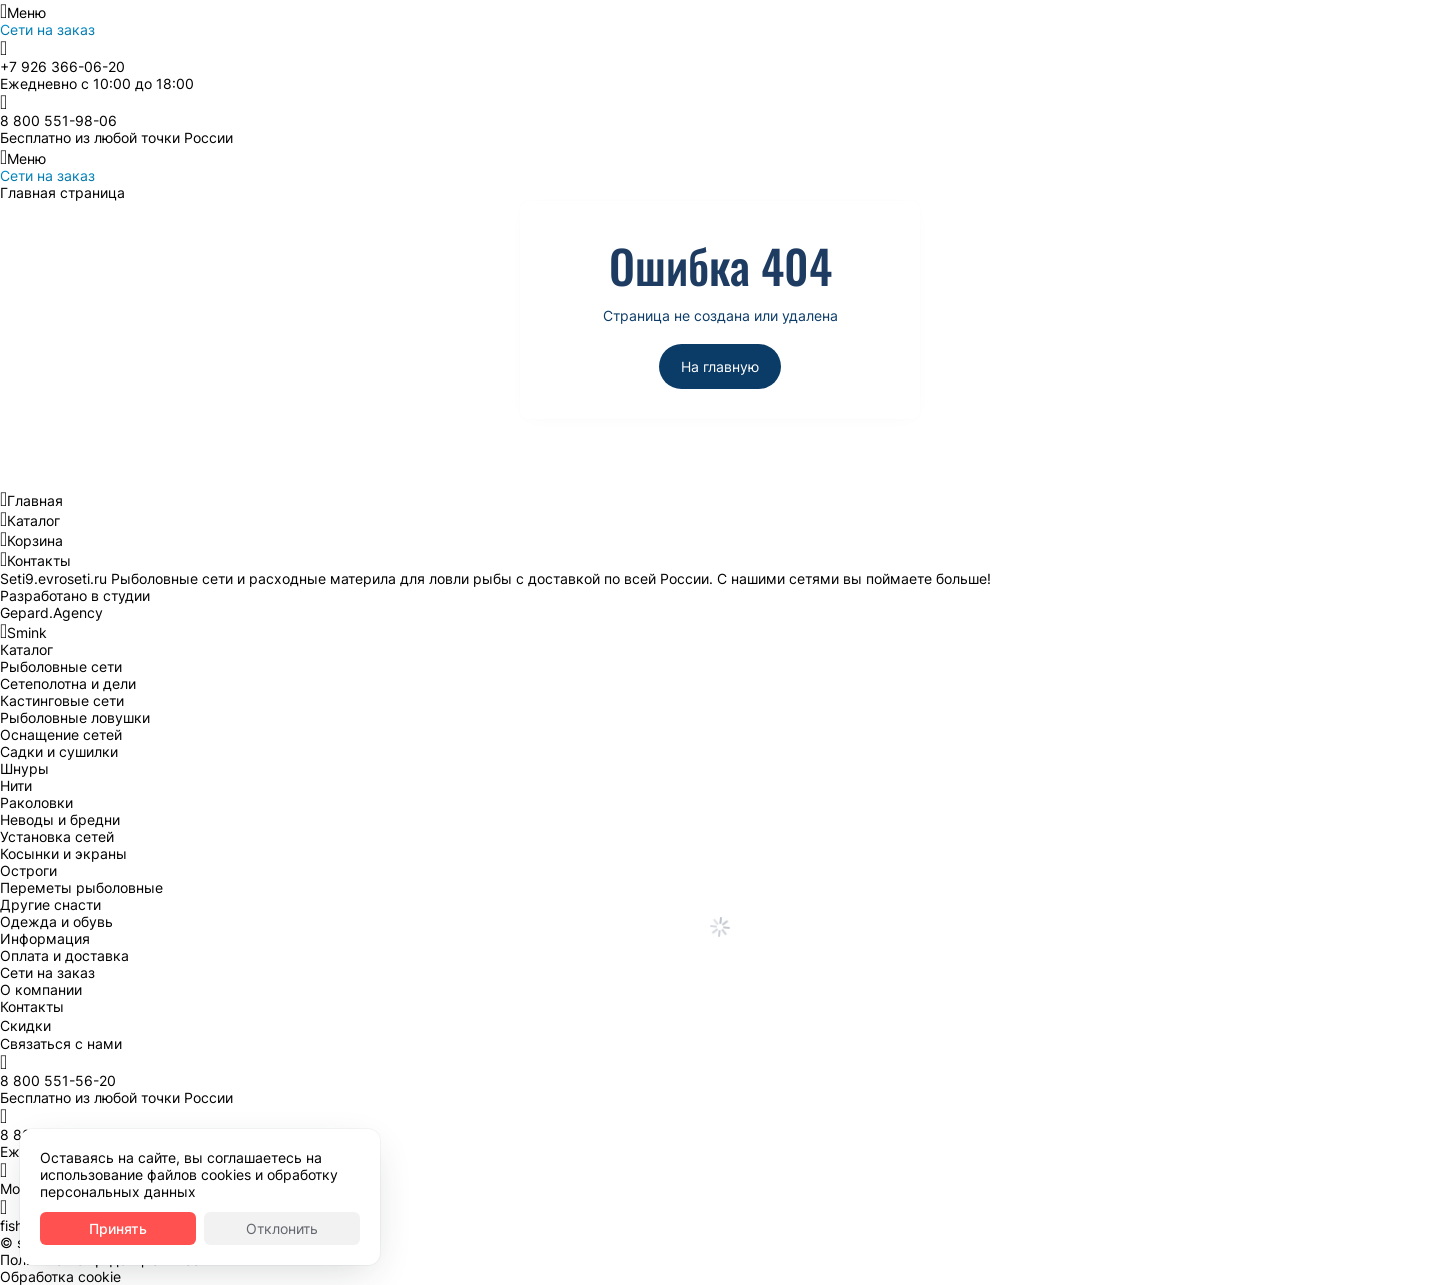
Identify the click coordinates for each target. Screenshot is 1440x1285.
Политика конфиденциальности (107, 1259)
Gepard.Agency (51, 612)
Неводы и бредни (60, 819)
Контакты (39, 560)
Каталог (33, 520)
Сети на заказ (47, 29)
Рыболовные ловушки (75, 717)
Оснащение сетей (61, 734)
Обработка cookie (60, 1276)
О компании (41, 989)
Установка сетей (57, 836)
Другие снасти (50, 904)
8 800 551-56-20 (58, 1080)
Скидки (25, 1025)
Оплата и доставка (64, 955)
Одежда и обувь (56, 921)
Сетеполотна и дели (68, 683)
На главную (720, 366)
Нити (16, 785)
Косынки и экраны (63, 853)
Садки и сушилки (59, 751)
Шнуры (24, 768)
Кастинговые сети (62, 700)
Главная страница (62, 192)
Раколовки (36, 802)
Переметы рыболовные (81, 887)
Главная (35, 500)
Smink (27, 632)
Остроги (28, 870)
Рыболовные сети (61, 666)
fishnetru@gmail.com (68, 1225)
